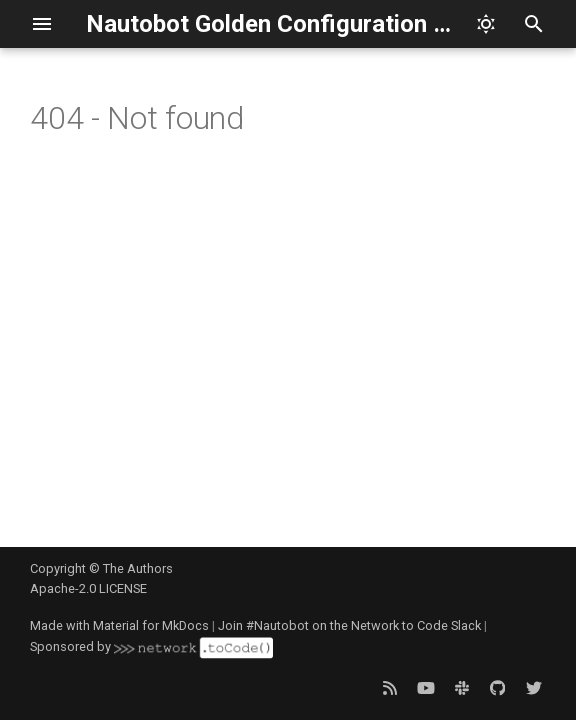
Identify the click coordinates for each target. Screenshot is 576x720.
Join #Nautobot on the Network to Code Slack (349, 625)
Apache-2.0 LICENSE (88, 588)
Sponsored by (151, 646)
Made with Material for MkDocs (119, 625)
